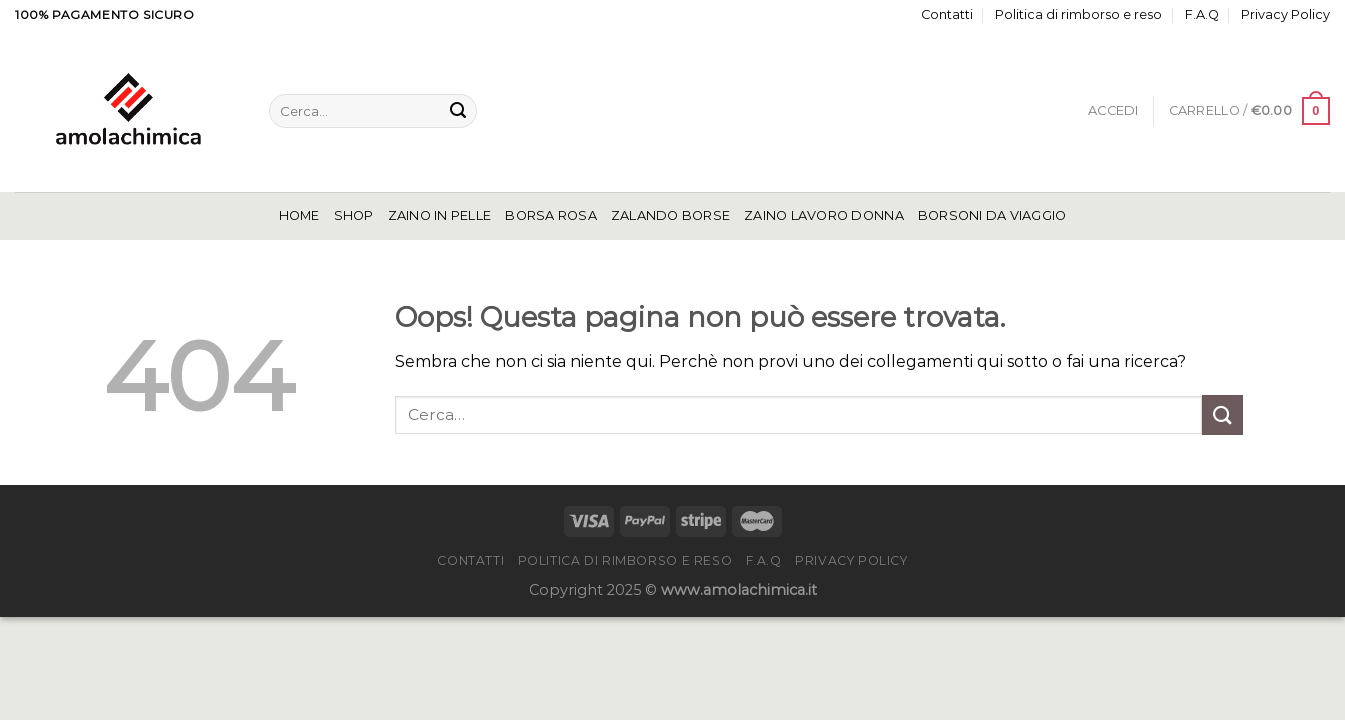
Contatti (947, 14)
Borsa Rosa (551, 215)
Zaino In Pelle (440, 215)
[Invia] (458, 111)
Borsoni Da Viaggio (992, 215)
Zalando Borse (670, 215)
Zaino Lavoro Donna (824, 215)
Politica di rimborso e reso (1078, 14)
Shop (354, 215)
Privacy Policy (1285, 14)
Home (299, 215)
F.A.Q (1202, 14)
